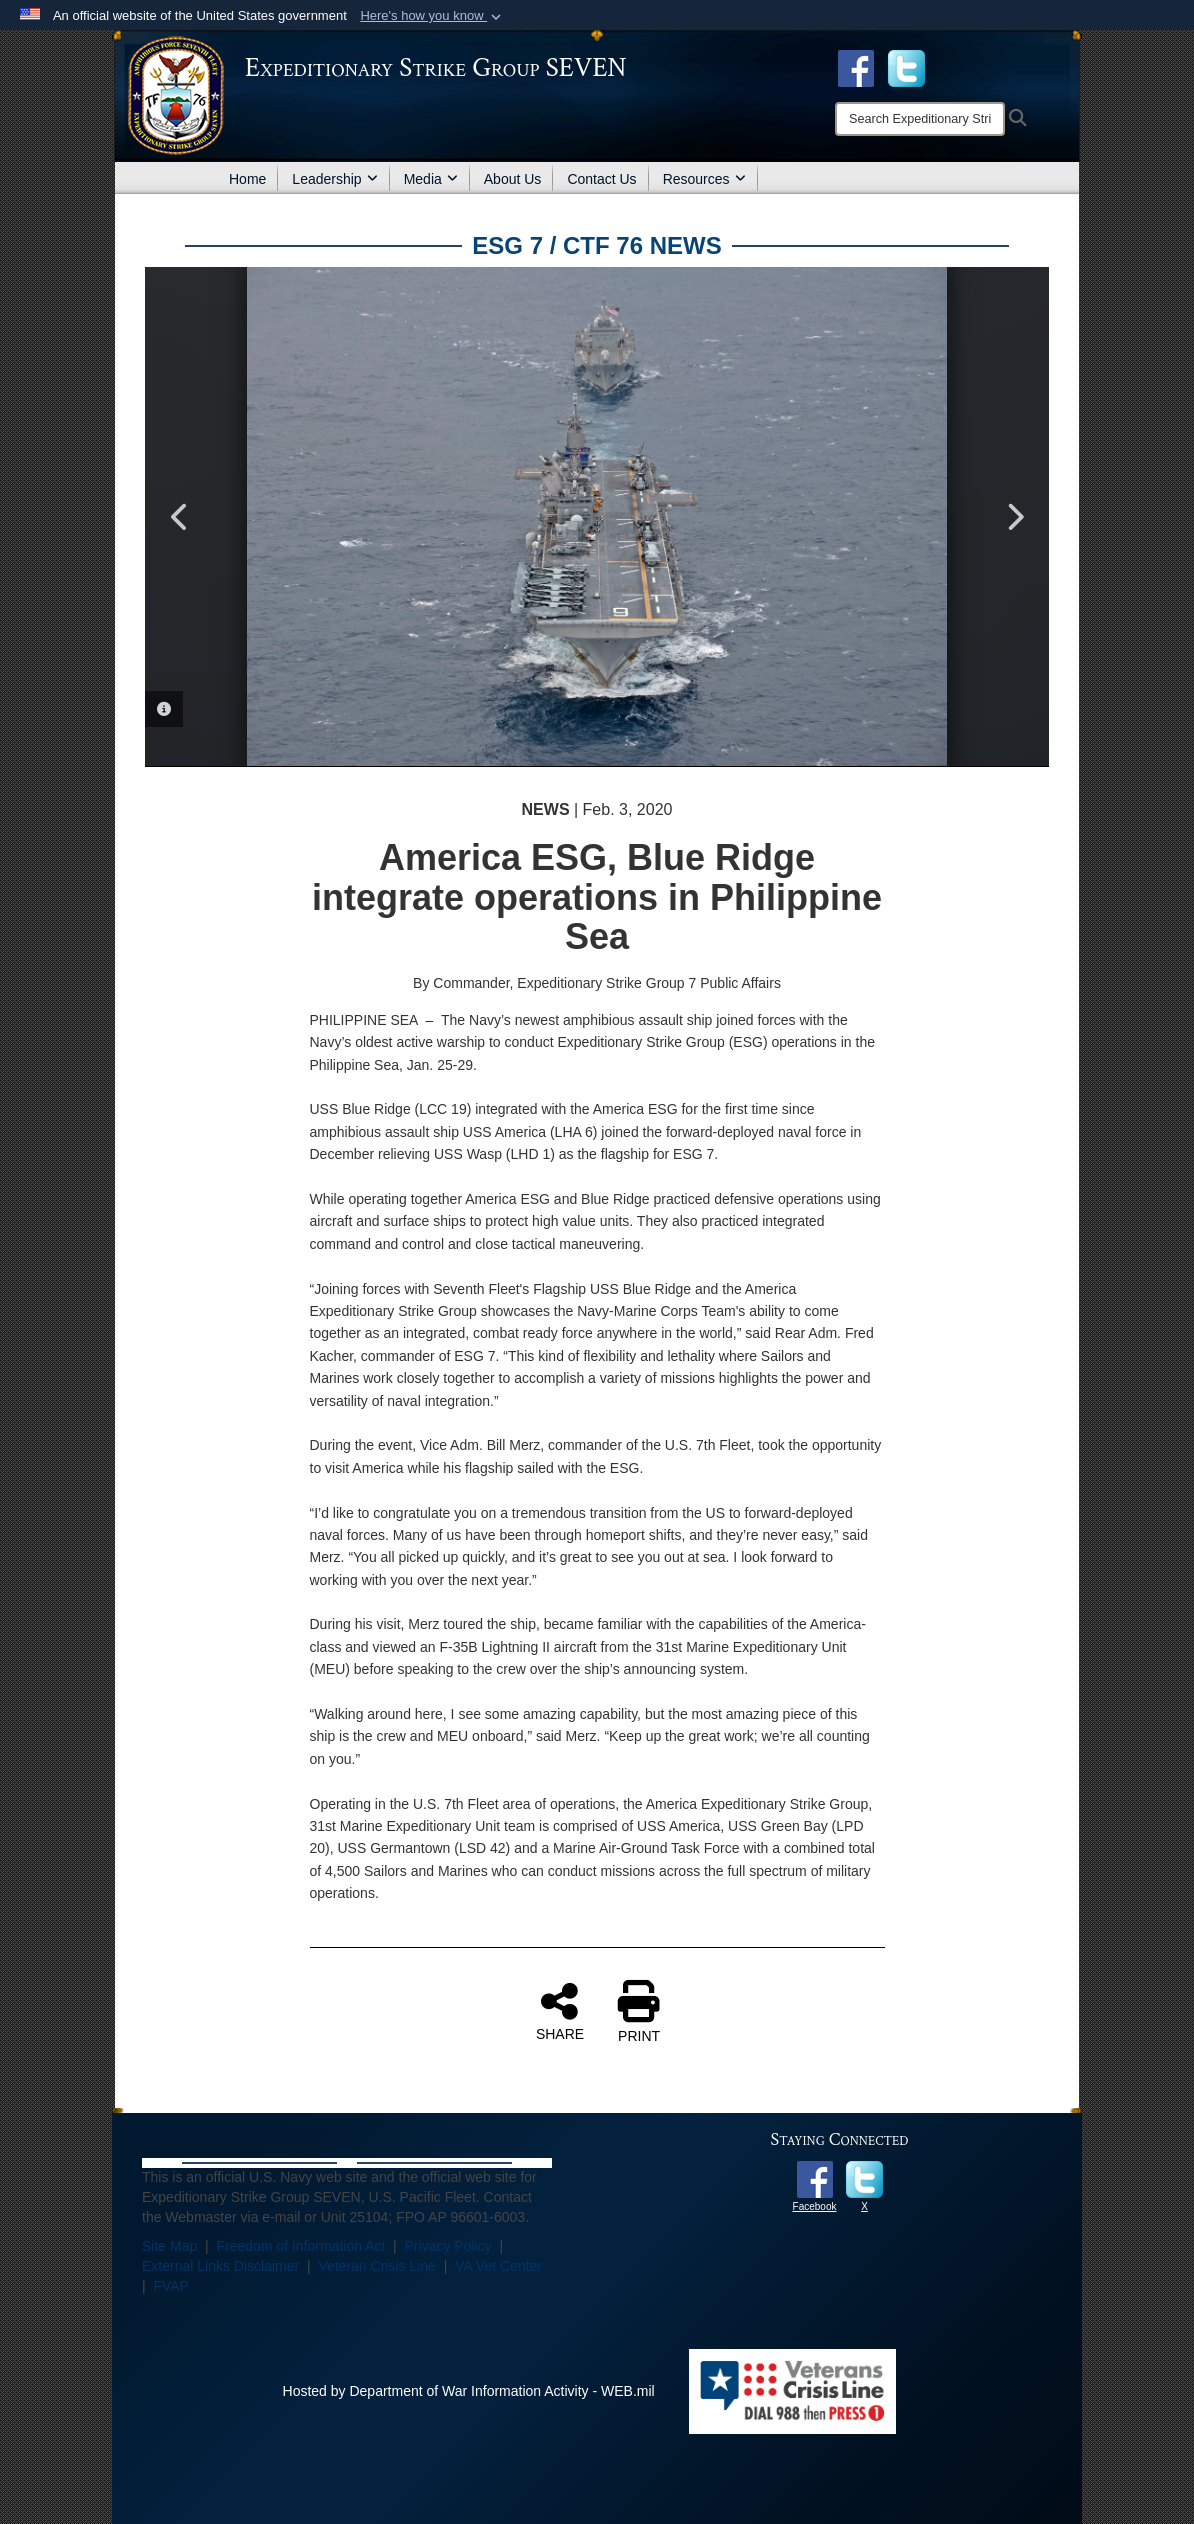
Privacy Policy (448, 2246)
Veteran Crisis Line (377, 2266)
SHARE (560, 2011)
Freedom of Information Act (300, 2246)
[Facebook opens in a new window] (856, 67)
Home (247, 179)
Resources (704, 179)
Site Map (169, 2246)
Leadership (334, 179)
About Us (513, 179)
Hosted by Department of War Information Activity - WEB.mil (469, 2391)
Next (1014, 517)
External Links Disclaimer (220, 2266)
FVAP (171, 2286)
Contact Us (601, 179)
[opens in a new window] (906, 67)
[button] (432, 16)
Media (431, 179)
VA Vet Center (498, 2266)
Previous (180, 517)
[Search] (920, 119)
